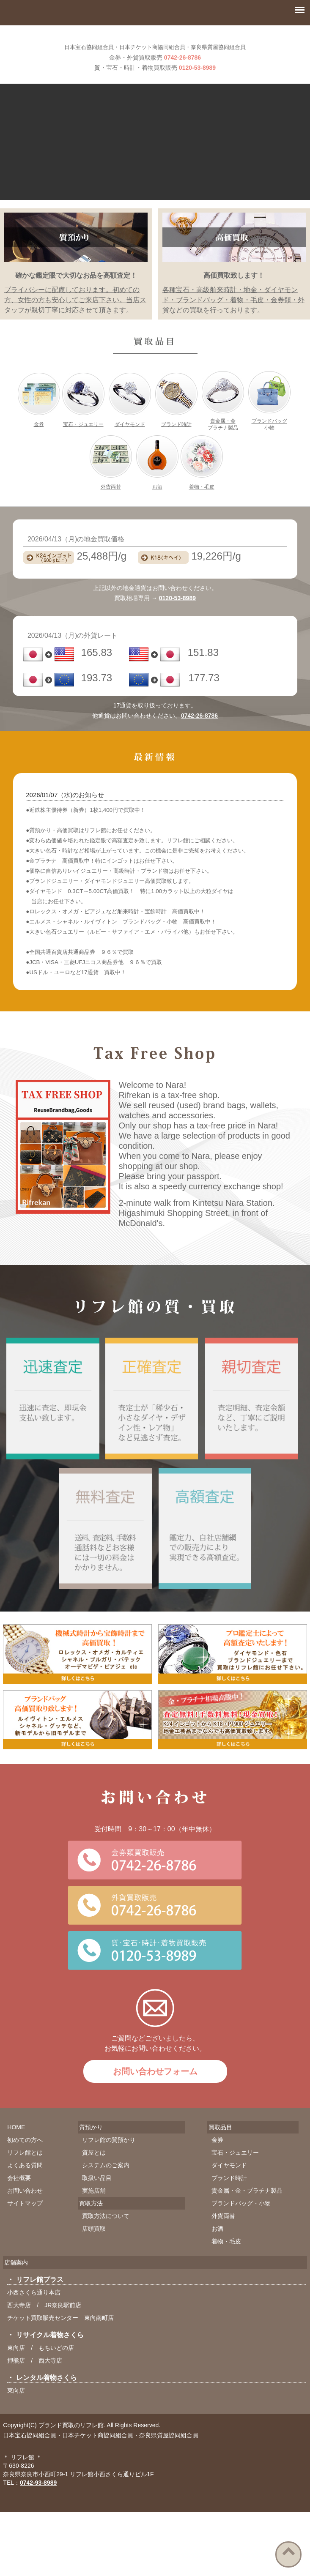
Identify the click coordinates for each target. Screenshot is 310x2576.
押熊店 (16, 2382)
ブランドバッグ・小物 (241, 2224)
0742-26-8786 (182, 79)
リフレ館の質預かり (108, 2161)
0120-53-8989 (197, 89)
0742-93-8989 (38, 2504)
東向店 (16, 2369)
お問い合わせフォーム (155, 2093)
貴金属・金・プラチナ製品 (247, 2212)
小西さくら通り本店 (33, 2314)
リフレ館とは (25, 2174)
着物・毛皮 (201, 508)
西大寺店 (19, 2326)
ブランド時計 (176, 446)
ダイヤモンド (130, 446)
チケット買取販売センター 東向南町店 (60, 2339)
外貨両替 (111, 508)
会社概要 (19, 2199)
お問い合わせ (25, 2212)
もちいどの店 (56, 2369)
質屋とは (94, 2174)
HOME (16, 2148)
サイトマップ (25, 2224)
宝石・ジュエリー (83, 446)
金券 (39, 446)
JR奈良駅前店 (62, 2326)
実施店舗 (94, 2212)
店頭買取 (94, 2250)
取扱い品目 (97, 2199)
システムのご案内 (105, 2186)
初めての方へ (25, 2161)
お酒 (157, 508)
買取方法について (105, 2237)
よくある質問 (25, 2186)
